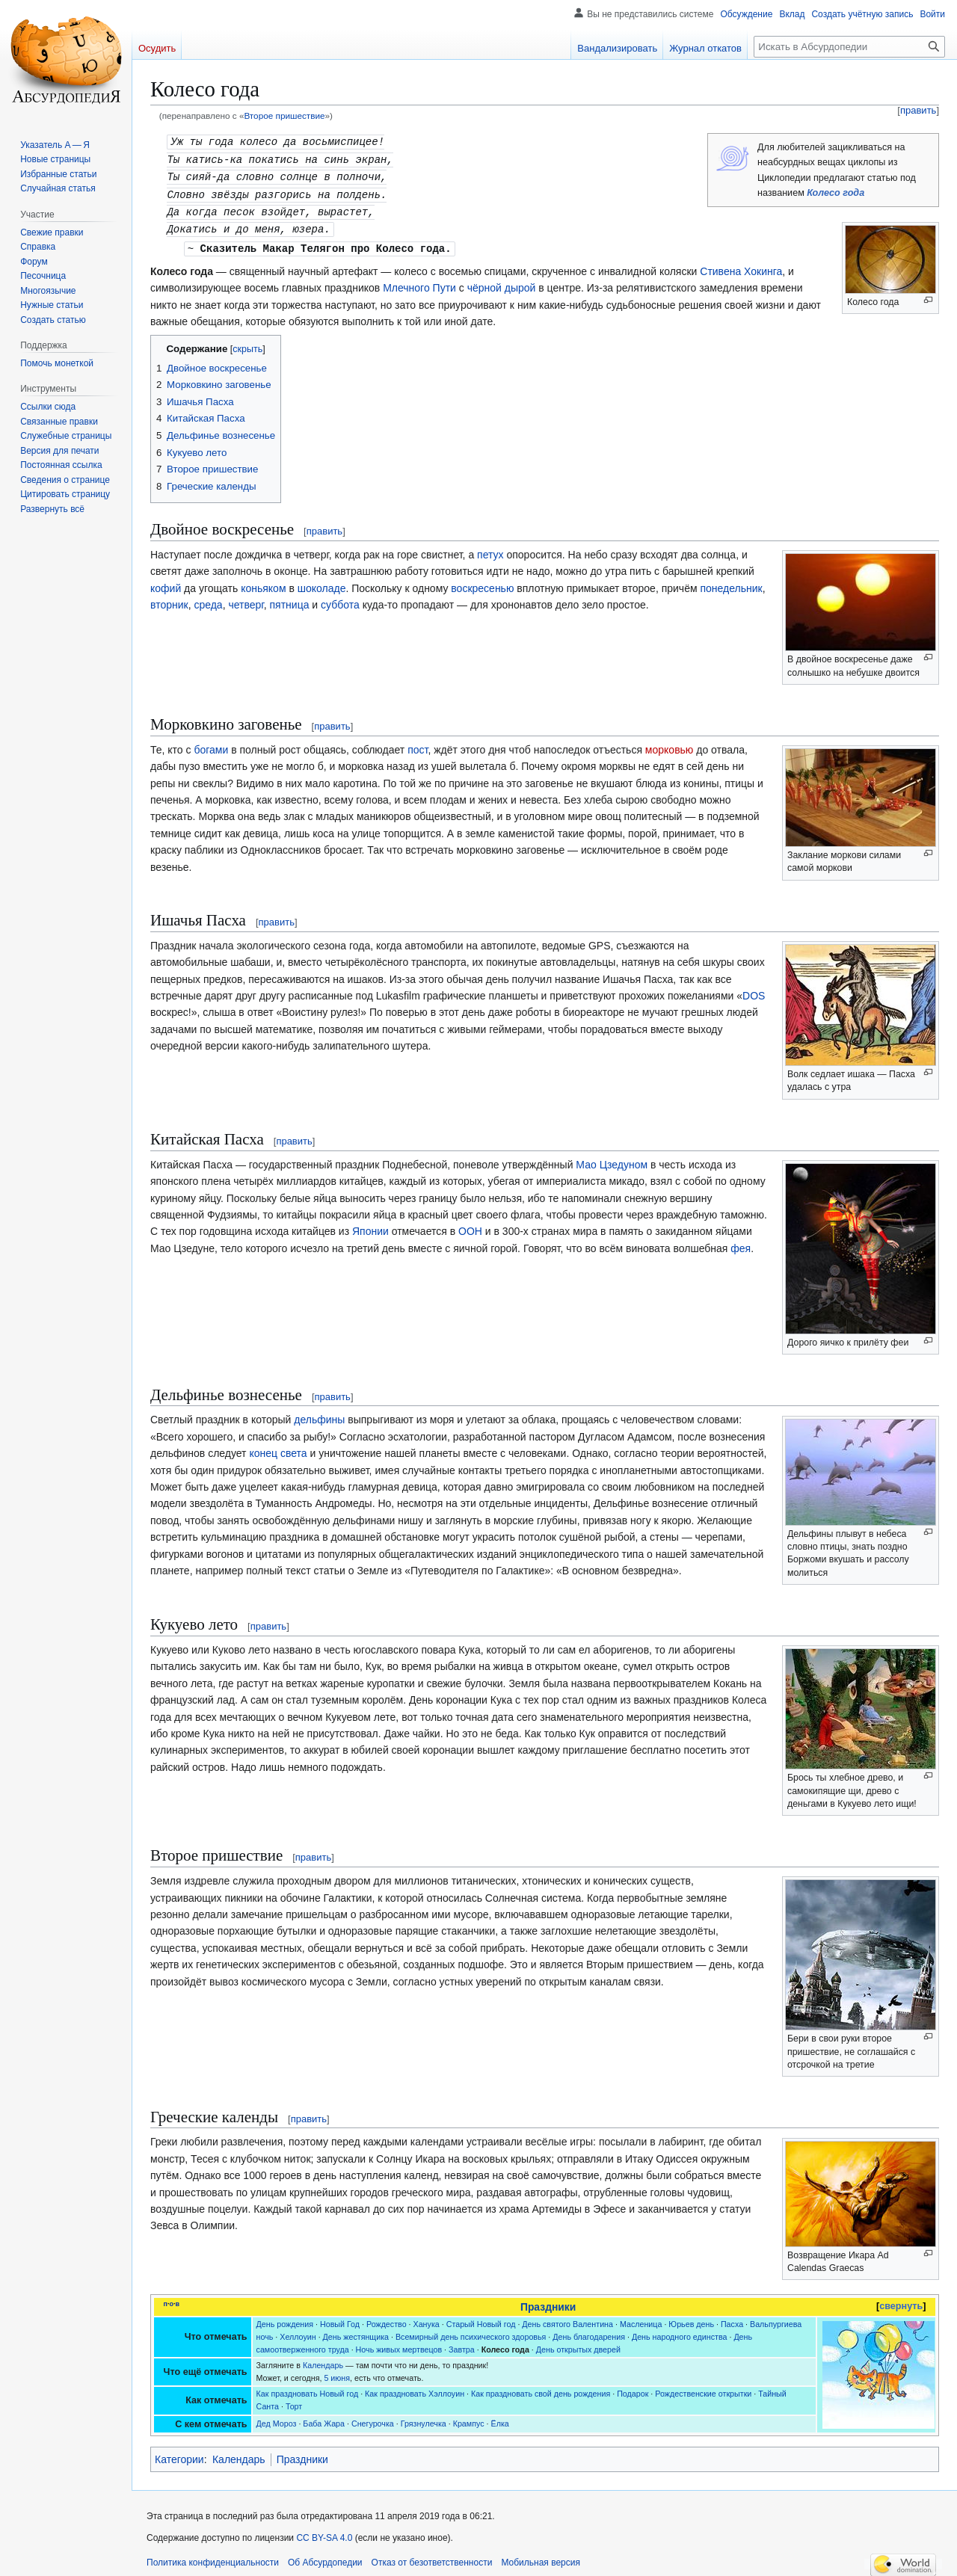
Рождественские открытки (703, 2388)
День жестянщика (356, 2331)
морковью (669, 745)
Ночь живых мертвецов (399, 2344)
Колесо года (835, 193)
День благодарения (589, 2331)
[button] (52, 509)
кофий (165, 583)
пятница (290, 600)
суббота (340, 600)
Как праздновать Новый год (307, 2388)
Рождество (386, 2318)
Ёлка (500, 2418)
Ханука (426, 2318)
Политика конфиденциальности (213, 2557)
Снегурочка (372, 2418)
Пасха (732, 2318)
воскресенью (482, 583)
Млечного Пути (419, 283)
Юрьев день (691, 2318)
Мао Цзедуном (611, 1159)
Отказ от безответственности (432, 2557)
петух (490, 549)
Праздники (548, 2302)
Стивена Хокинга (741, 266)
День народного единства (679, 2331)
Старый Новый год (481, 2318)
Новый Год (340, 2318)
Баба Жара (324, 2418)
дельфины (319, 1414)
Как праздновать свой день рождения (540, 2388)
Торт (294, 2401)
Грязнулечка (423, 2418)
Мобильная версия (540, 2557)
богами (211, 745)
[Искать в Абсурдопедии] (849, 47)
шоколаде (322, 583)
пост (417, 745)
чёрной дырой (501, 283)
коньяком (263, 583)
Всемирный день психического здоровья (471, 2331)
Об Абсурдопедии (325, 2557)
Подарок (632, 2388)
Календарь (323, 2359)
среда (208, 600)
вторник (169, 600)
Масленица (641, 2318)
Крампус (468, 2418)
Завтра (462, 2344)
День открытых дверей (578, 2344)
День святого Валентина (567, 2318)
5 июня (337, 2372)
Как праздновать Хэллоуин (414, 2388)
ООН (470, 1226)
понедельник (731, 583)
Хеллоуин (298, 2331)
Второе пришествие (284, 115)
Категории (179, 2454)
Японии (370, 1226)
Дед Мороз (276, 2418)
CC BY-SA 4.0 (324, 2532)
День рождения (285, 2318)
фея (740, 1243)
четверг (245, 600)
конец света (278, 1448)
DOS (753, 990)
